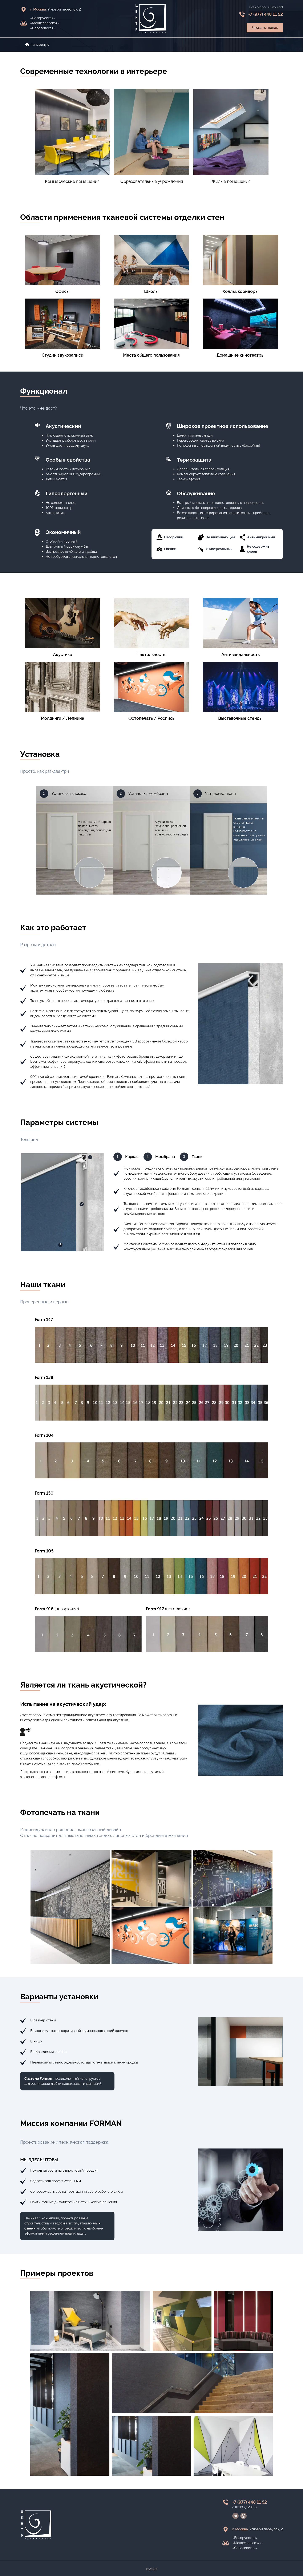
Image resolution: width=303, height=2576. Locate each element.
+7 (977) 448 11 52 (265, 14)
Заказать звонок (265, 28)
